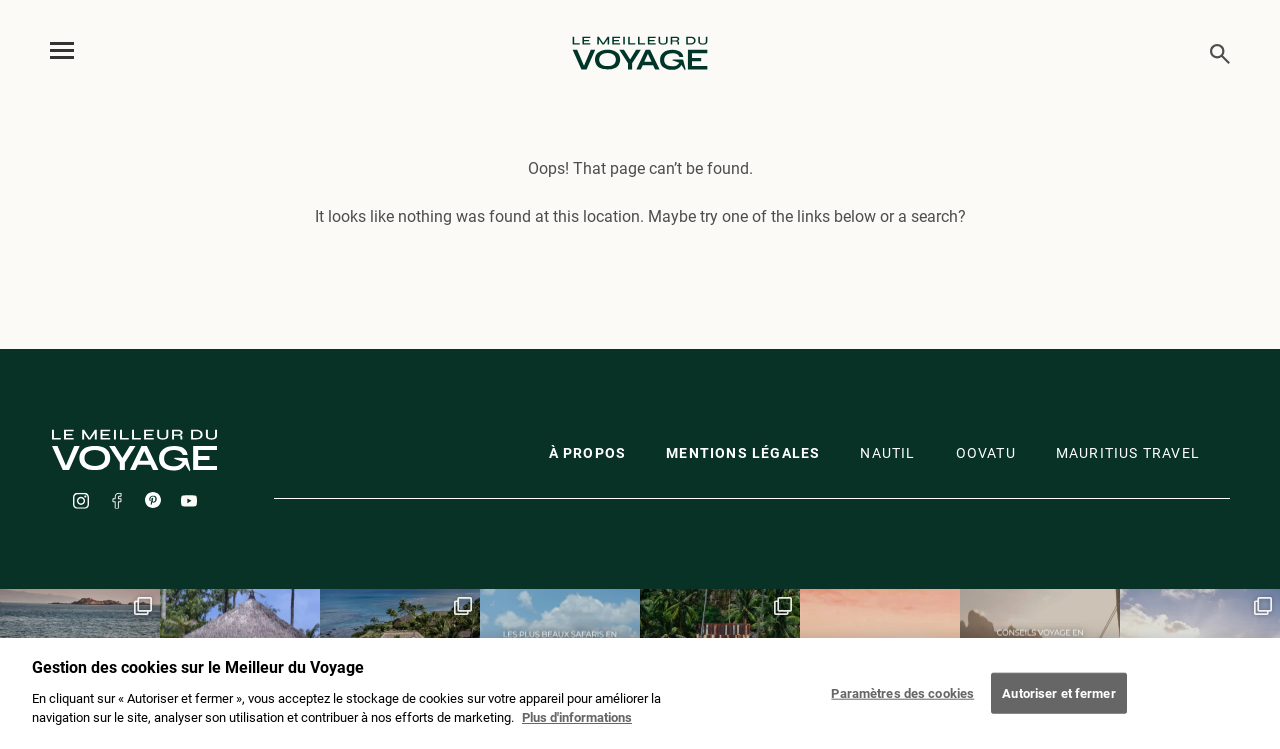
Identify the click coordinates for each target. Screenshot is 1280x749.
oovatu (986, 453)
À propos (588, 453)
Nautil (887, 453)
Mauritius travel (1128, 453)
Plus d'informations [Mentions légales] (577, 723)
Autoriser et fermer (1058, 697)
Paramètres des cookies (902, 697)
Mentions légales (743, 453)
